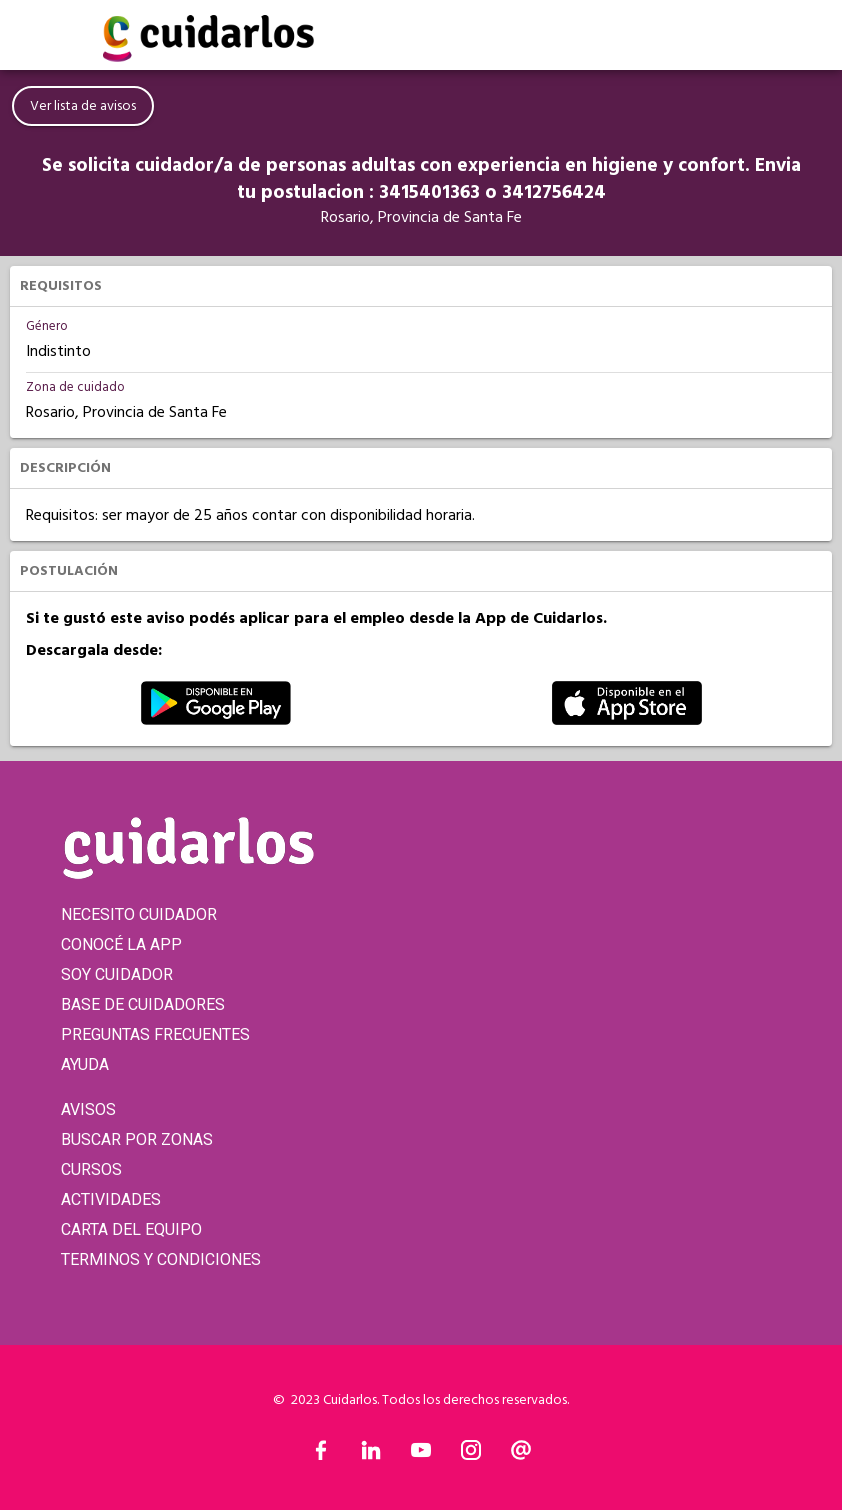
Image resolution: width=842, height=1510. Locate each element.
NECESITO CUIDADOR (139, 914)
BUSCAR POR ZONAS (137, 1139)
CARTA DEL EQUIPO (131, 1229)
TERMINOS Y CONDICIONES (161, 1259)
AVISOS (88, 1109)
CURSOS (91, 1169)
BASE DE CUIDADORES (143, 1004)
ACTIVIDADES (111, 1199)
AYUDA (85, 1064)
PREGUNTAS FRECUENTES (155, 1034)
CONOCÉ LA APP (121, 944)
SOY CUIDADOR (117, 974)
